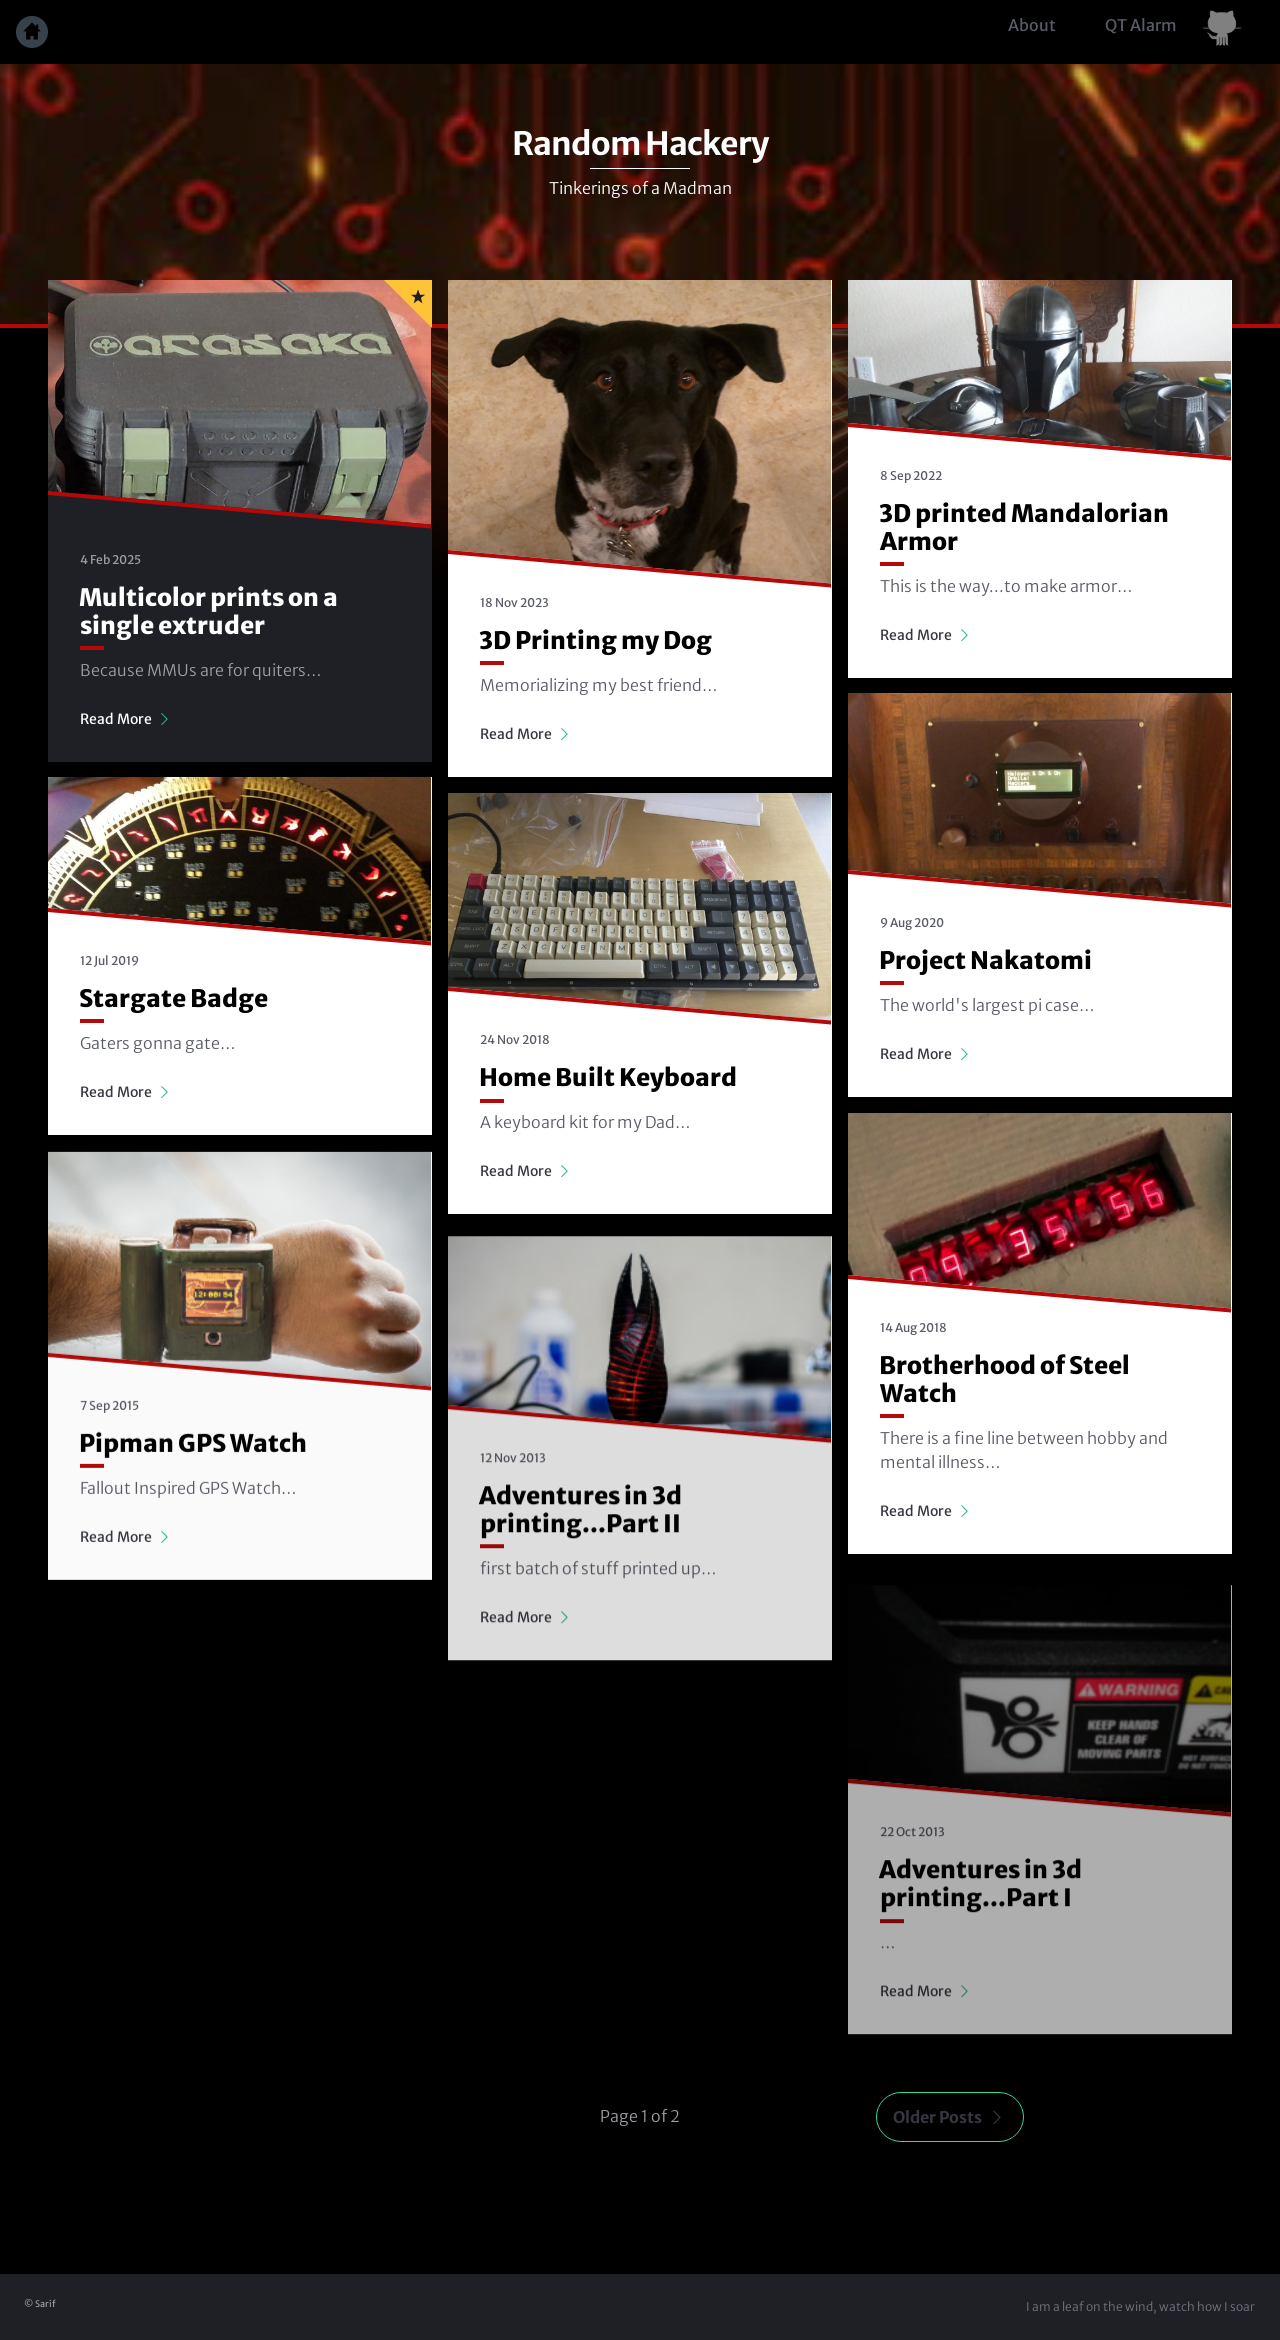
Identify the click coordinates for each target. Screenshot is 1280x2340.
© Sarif (40, 2303)
